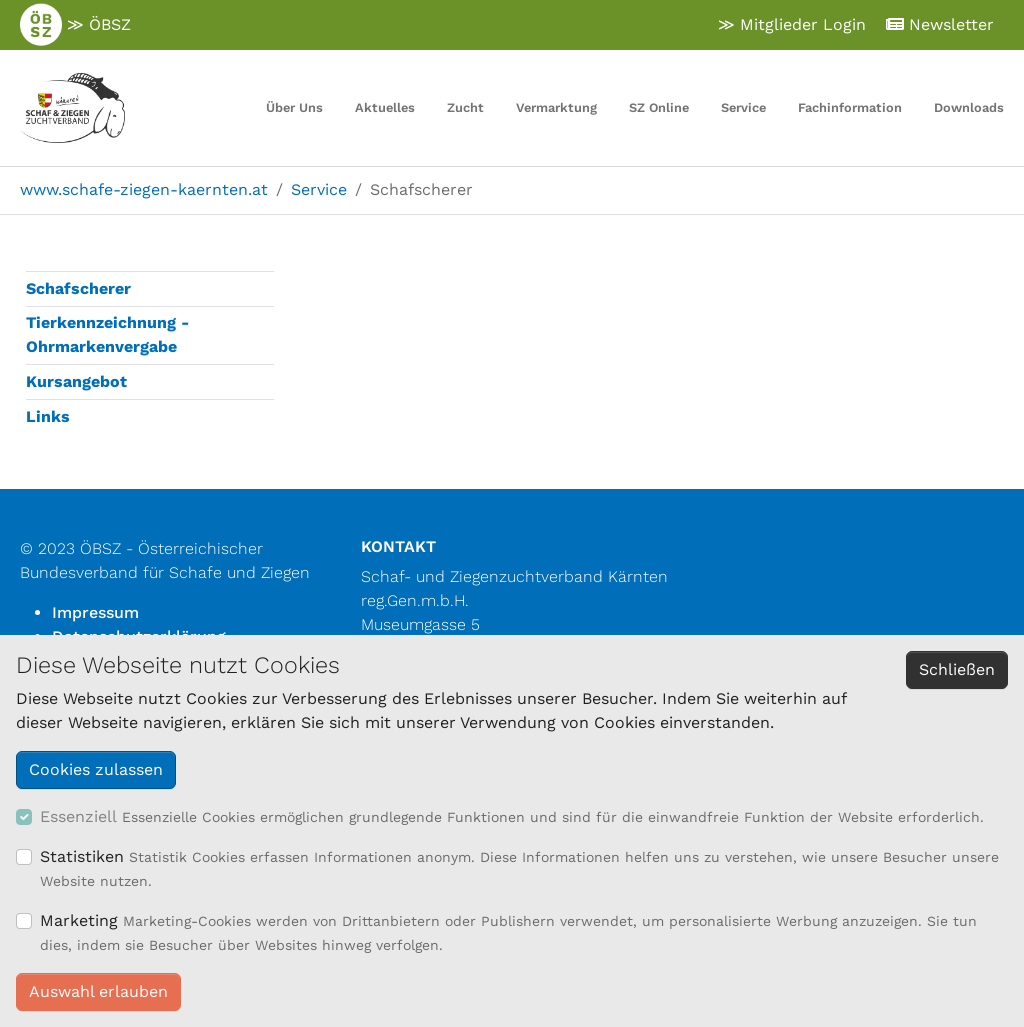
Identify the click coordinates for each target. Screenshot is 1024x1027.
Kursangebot (76, 381)
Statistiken (82, 856)
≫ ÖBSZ (75, 25)
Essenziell (78, 816)
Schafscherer (78, 288)
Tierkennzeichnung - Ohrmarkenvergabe (107, 334)
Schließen (957, 669)
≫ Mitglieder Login (792, 24)
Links (48, 416)
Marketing (79, 920)
